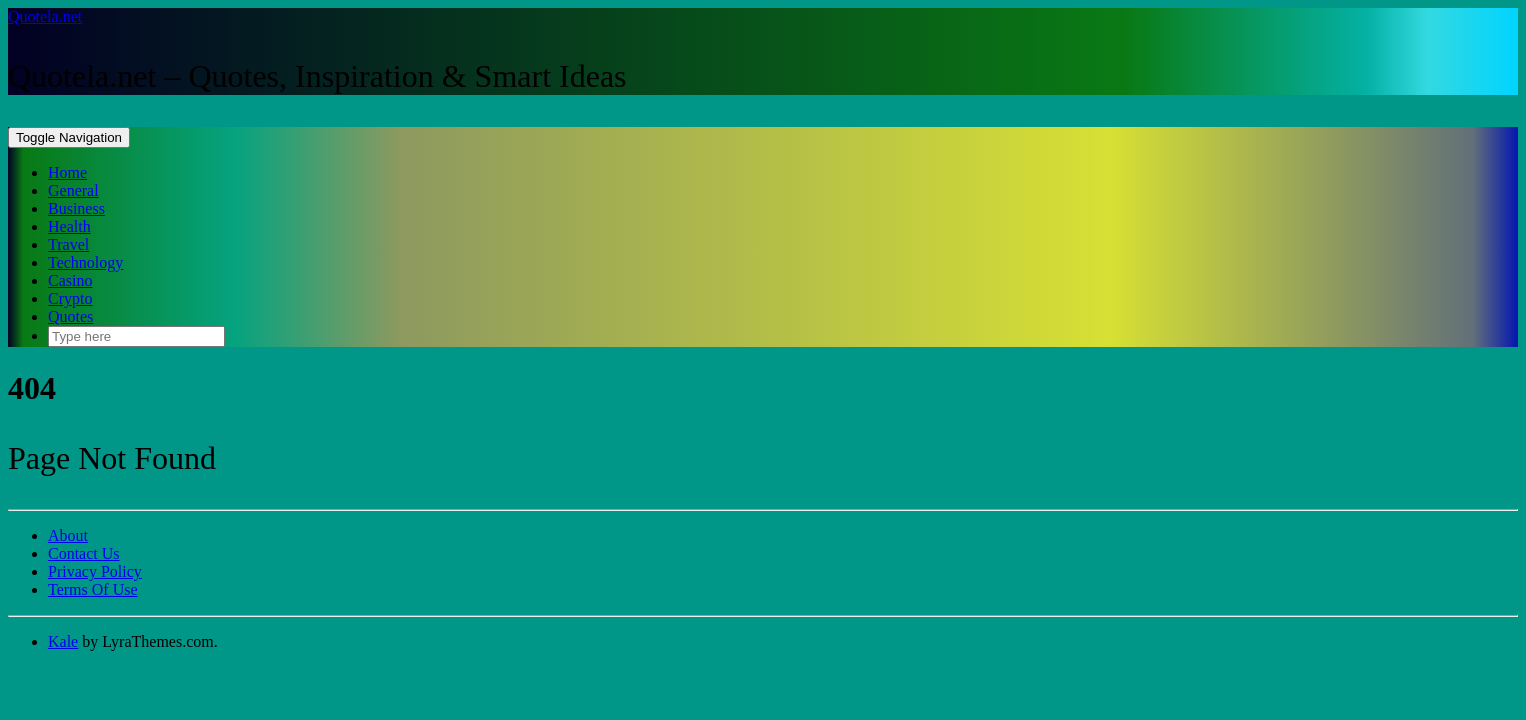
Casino (70, 280)
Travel (68, 244)
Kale (63, 641)
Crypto (70, 298)
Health (69, 226)
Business (76, 208)
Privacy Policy (95, 571)
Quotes (70, 316)
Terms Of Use (93, 589)
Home (67, 172)
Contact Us (84, 553)
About (68, 535)
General (73, 190)
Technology (85, 262)
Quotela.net (45, 16)
